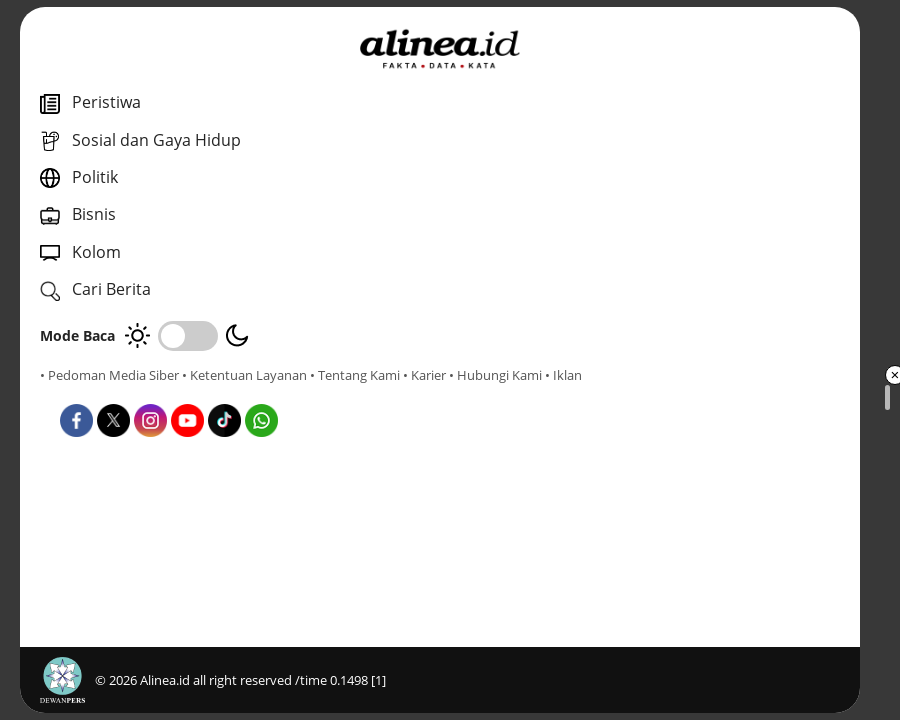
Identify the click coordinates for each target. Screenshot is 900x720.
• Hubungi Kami (225, 393)
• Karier (154, 393)
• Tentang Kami (85, 393)
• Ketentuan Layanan (244, 375)
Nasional (459, 449)
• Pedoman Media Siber (109, 375)
